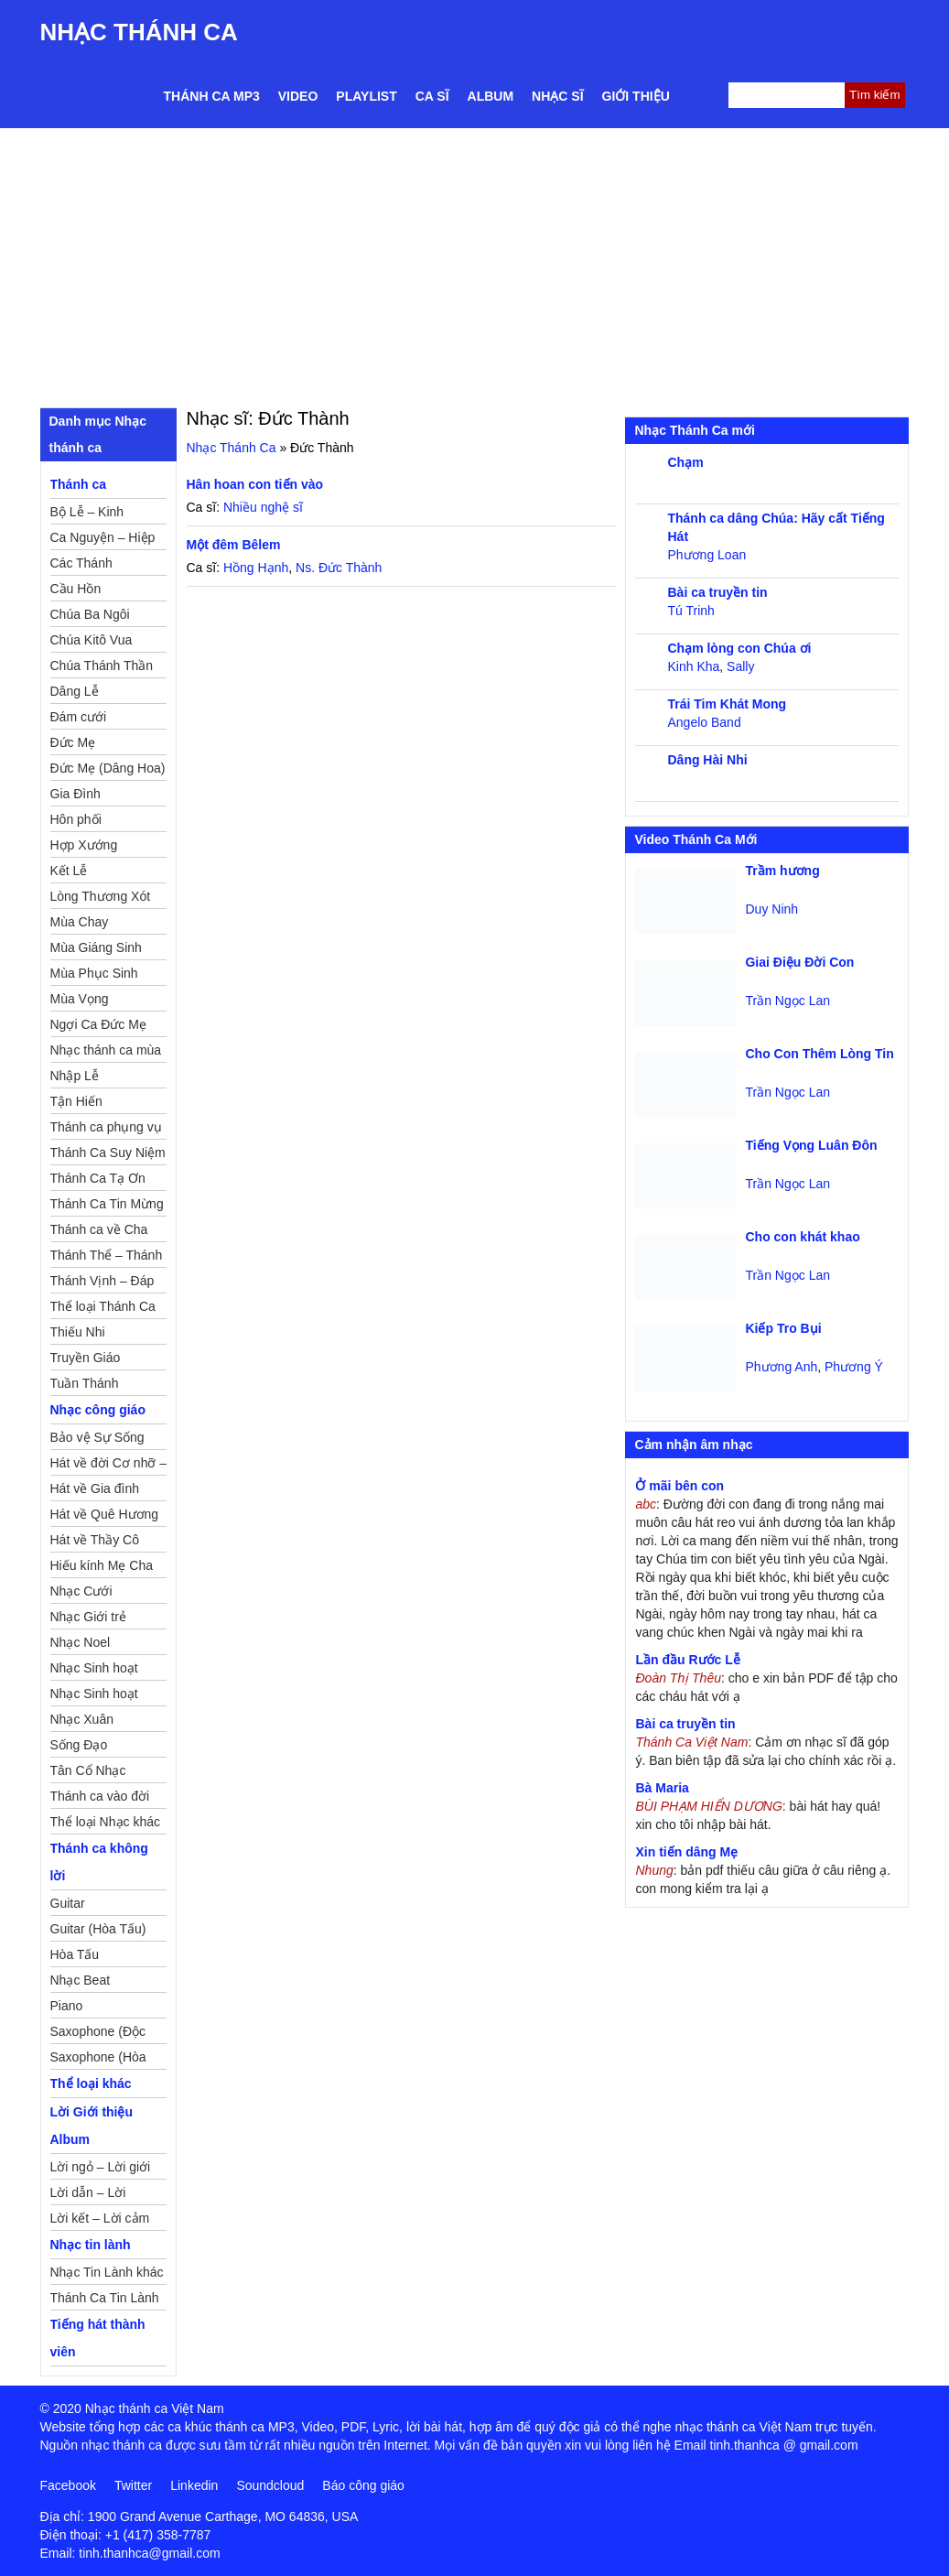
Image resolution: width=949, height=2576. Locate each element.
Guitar (67, 1903)
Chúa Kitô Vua (91, 640)
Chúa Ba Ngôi (90, 614)
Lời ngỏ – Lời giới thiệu (100, 2169)
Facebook (68, 2485)
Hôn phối (76, 819)
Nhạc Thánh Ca (139, 32)
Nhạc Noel (80, 1642)
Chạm (685, 462)
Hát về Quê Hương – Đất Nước (104, 1517)
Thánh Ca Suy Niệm (108, 1152)
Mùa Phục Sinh (94, 973)
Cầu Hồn (76, 588)
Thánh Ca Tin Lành (104, 2297)
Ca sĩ (432, 96)
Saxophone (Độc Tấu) (98, 2034)
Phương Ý (854, 1366)
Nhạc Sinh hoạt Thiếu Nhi (94, 1696)
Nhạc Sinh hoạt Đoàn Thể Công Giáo (95, 1671)
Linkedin (194, 2485)
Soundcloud (270, 2485)
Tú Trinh (690, 610)
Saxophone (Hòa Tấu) (98, 2060)
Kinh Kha (693, 666)
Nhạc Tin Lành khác (107, 2272)
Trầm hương (782, 870)
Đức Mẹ (73, 742)
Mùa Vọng (79, 998)
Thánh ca (78, 484)
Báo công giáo (363, 2485)
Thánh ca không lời (99, 1862)
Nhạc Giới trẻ (88, 1616)
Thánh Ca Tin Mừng (107, 1203)
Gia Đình (75, 793)
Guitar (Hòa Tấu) (98, 1928)
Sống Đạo (79, 1744)
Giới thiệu (636, 96)
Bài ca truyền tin (717, 592)
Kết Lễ (69, 870)
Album (491, 96)
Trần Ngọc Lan (787, 1000)
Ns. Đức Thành (339, 567)
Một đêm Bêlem (234, 544)
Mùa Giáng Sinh (96, 947)
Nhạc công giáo (98, 1409)
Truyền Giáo (85, 1357)
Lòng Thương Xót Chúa (100, 899)
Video (298, 96)
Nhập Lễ (74, 1075)
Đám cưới (78, 716)
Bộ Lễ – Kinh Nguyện (87, 514)
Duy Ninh (771, 909)
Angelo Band (703, 722)
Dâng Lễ (74, 691)
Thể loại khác (91, 2083)
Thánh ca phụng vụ (106, 1127)
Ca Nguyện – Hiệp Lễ (103, 540)
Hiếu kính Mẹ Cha (101, 1565)
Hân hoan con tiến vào (255, 484)
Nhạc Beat (80, 1980)
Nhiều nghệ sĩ (263, 507)
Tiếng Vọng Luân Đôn (811, 1145)
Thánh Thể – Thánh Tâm (106, 1258)
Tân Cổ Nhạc (88, 1770)
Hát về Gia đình (95, 1488)
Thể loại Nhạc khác (105, 1821)
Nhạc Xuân (81, 1719)
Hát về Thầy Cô (94, 1539)
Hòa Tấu (75, 1954)
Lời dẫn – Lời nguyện (88, 2195)
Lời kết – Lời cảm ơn (100, 2221)
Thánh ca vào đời (100, 1796)
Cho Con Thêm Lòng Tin (819, 1053)
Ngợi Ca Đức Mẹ (98, 1024)
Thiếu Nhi (77, 1332)
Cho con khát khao (802, 1236)
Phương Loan (706, 554)
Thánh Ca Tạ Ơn (98, 1178)
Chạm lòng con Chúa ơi (739, 648)
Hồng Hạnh (255, 567)
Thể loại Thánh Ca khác (103, 1309)
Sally (740, 666)
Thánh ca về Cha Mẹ (99, 1232)
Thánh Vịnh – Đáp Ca (102, 1283)
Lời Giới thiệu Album (92, 2126)
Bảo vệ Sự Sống (97, 1437)
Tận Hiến (76, 1101)
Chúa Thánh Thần (102, 665)
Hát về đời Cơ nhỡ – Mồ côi (108, 1466)
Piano (66, 2005)
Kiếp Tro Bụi (783, 1328)
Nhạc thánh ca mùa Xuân (106, 1053)
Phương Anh (781, 1366)
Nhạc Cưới (81, 1591)
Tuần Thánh (84, 1383)
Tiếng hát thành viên (98, 2338)
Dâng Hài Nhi (707, 759)
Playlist (366, 96)
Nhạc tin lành (90, 2244)
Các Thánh (81, 563)
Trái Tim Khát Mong (726, 704)
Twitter (133, 2485)
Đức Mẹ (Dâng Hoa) (108, 768)
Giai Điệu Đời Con (799, 962)
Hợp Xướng (84, 845)
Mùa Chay (79, 922)
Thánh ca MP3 (212, 96)
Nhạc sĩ (557, 96)
